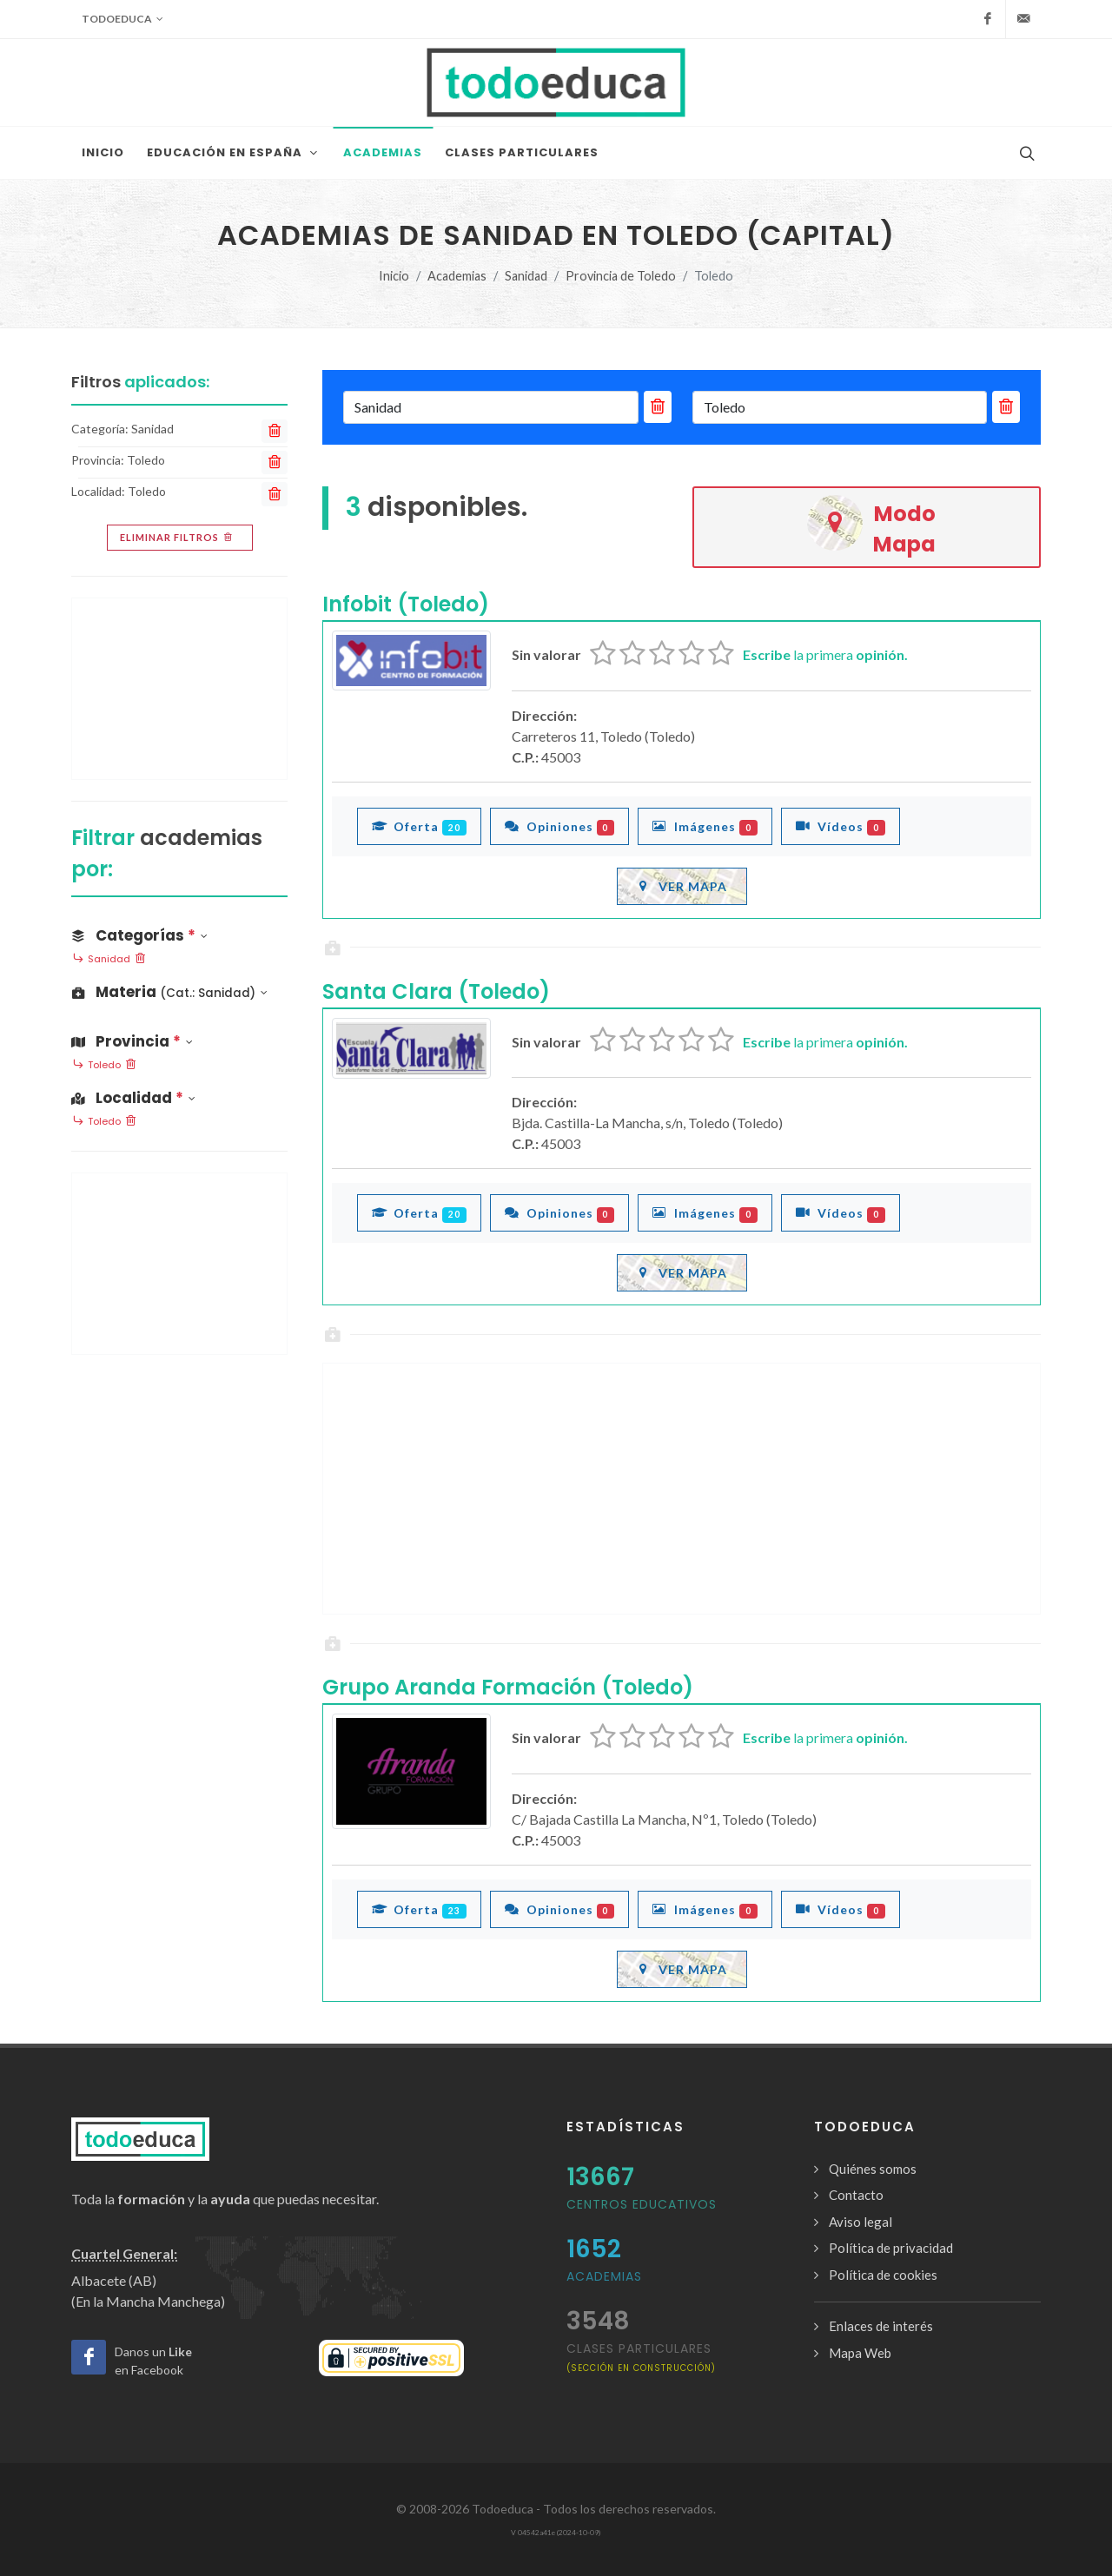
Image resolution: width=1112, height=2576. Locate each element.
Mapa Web (860, 2353)
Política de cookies (883, 2274)
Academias (456, 275)
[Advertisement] (681, 1488)
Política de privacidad (891, 2248)
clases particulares (641, 2357)
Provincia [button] (132, 1041)
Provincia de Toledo (621, 275)
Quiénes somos (873, 2168)
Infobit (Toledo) (405, 604)
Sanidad (526, 275)
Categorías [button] (139, 935)
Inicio (394, 275)
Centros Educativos (641, 2204)
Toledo (104, 1065)
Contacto (856, 2195)
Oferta (419, 826)
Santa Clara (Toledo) (436, 991)
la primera (825, 654)
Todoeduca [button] (122, 19)
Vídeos (840, 826)
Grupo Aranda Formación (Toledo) (507, 1687)
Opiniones (560, 826)
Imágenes (705, 826)
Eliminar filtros (177, 537)
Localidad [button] (133, 1097)
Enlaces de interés (881, 2326)
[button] (179, 992)
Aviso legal (860, 2221)
